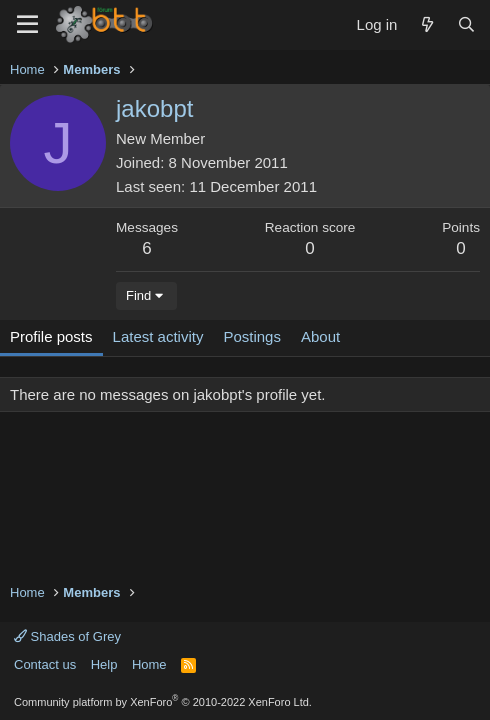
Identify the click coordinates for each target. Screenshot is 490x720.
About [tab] (320, 336)
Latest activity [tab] (158, 336)
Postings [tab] (252, 336)
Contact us (45, 664)
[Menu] (27, 25)
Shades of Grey (67, 636)
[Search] (466, 24)
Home (149, 664)
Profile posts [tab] (51, 336)
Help (104, 664)
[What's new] (426, 24)
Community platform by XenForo (163, 702)
